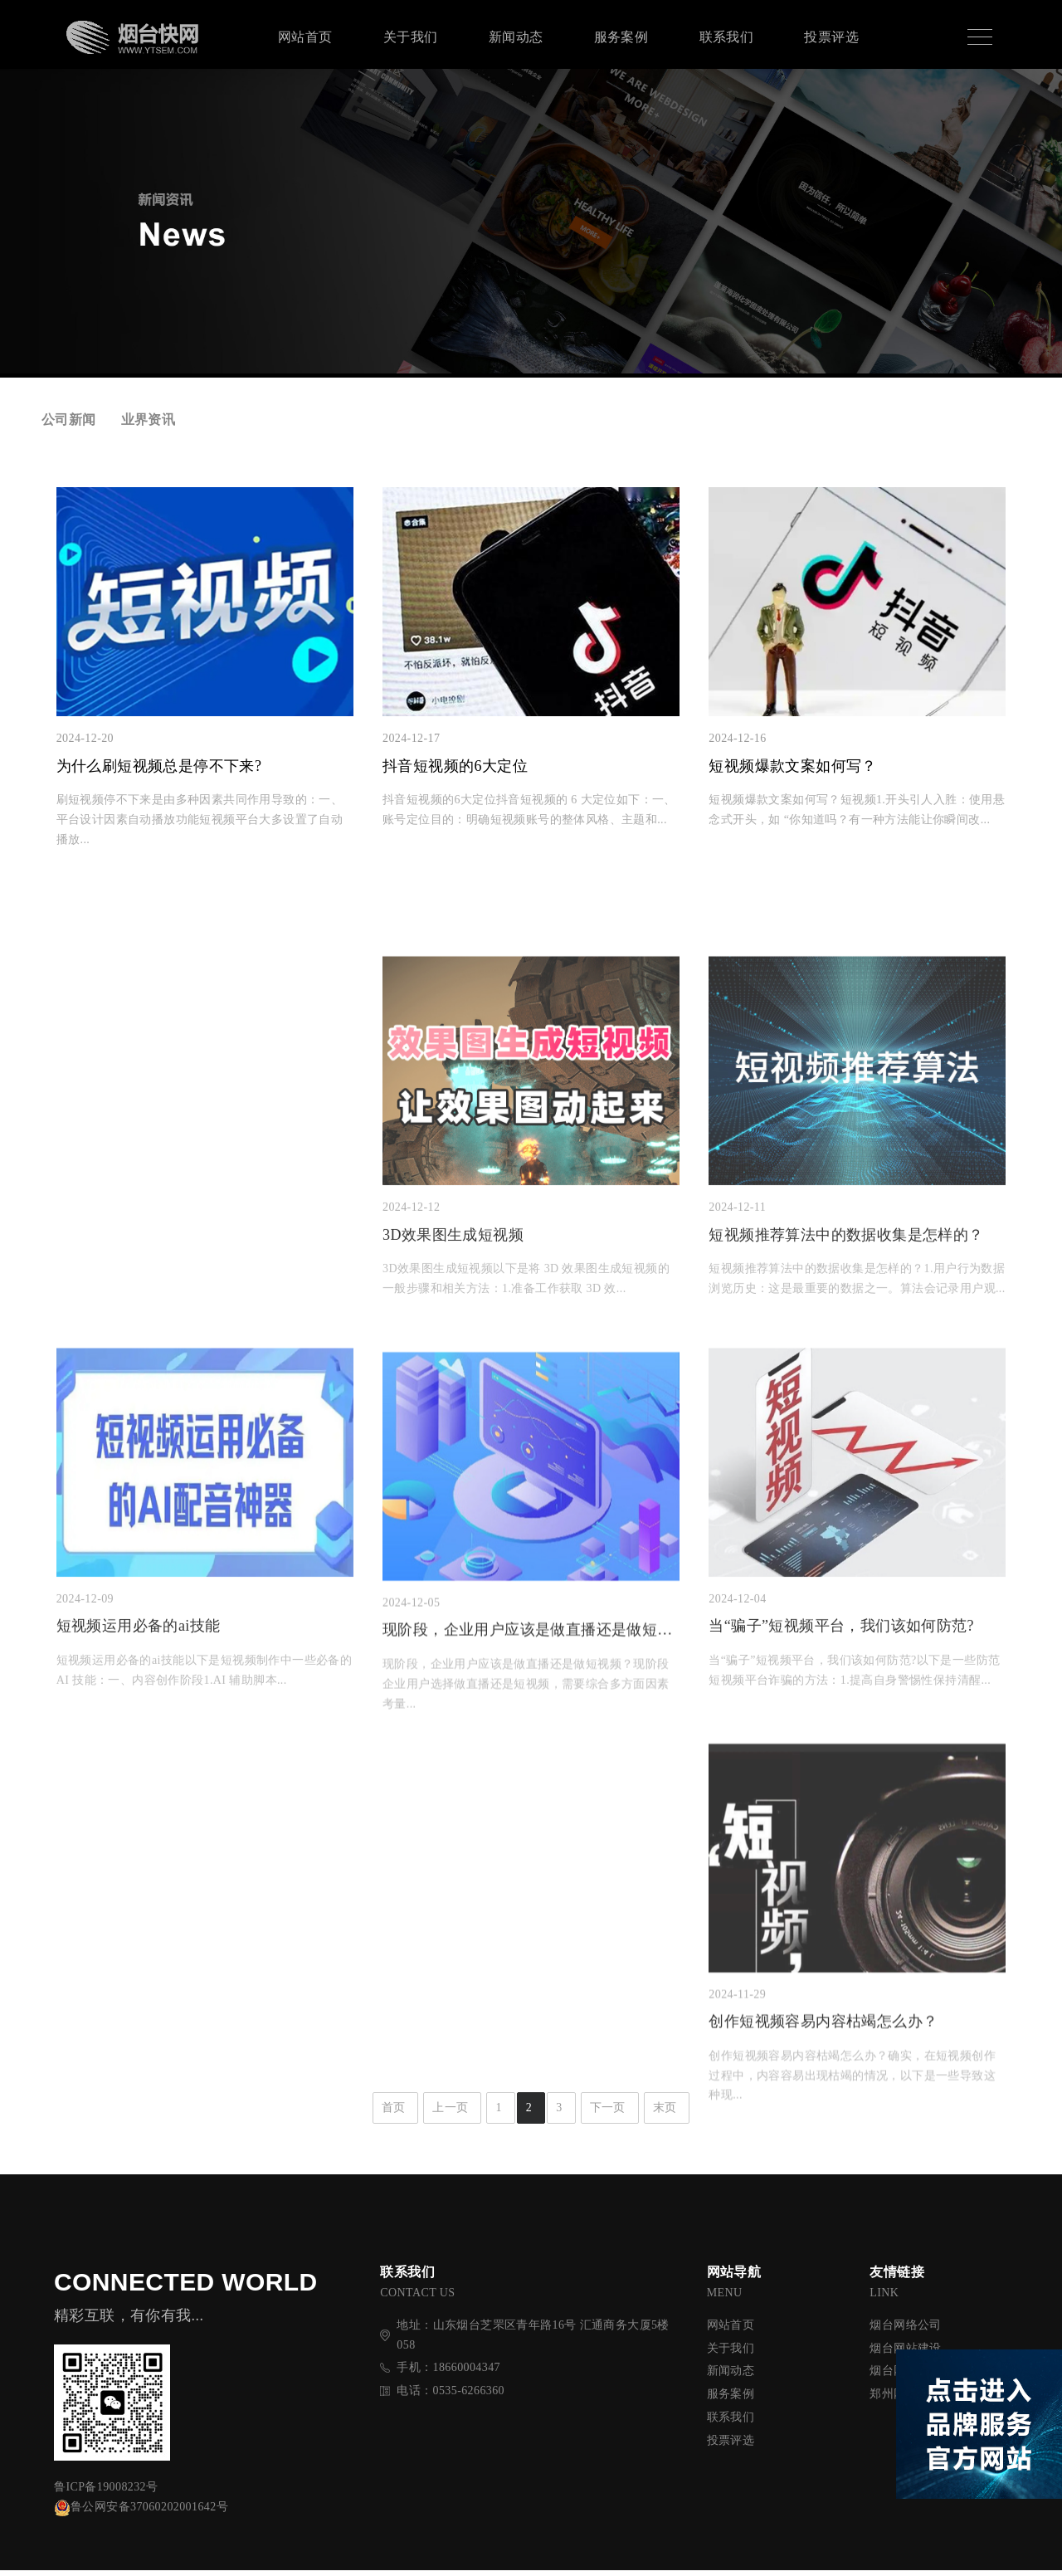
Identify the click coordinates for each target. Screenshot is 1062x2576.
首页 (394, 2112)
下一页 (608, 2112)
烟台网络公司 (905, 2330)
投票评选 (831, 37)
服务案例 (621, 37)
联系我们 (726, 37)
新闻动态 (516, 37)
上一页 (450, 2112)
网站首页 (305, 37)
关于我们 (410, 37)
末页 (665, 2112)
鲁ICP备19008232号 (106, 2492)
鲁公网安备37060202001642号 (141, 2512)
